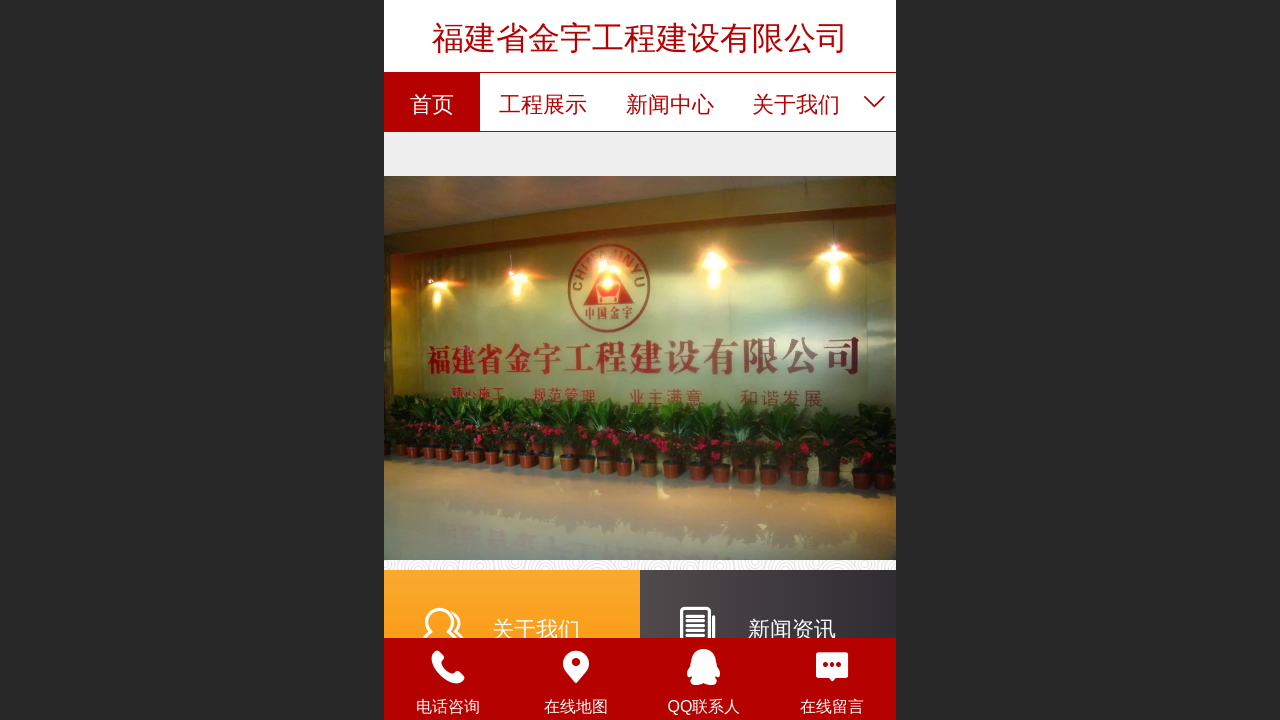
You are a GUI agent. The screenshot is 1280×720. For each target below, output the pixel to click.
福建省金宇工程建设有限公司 (640, 38)
